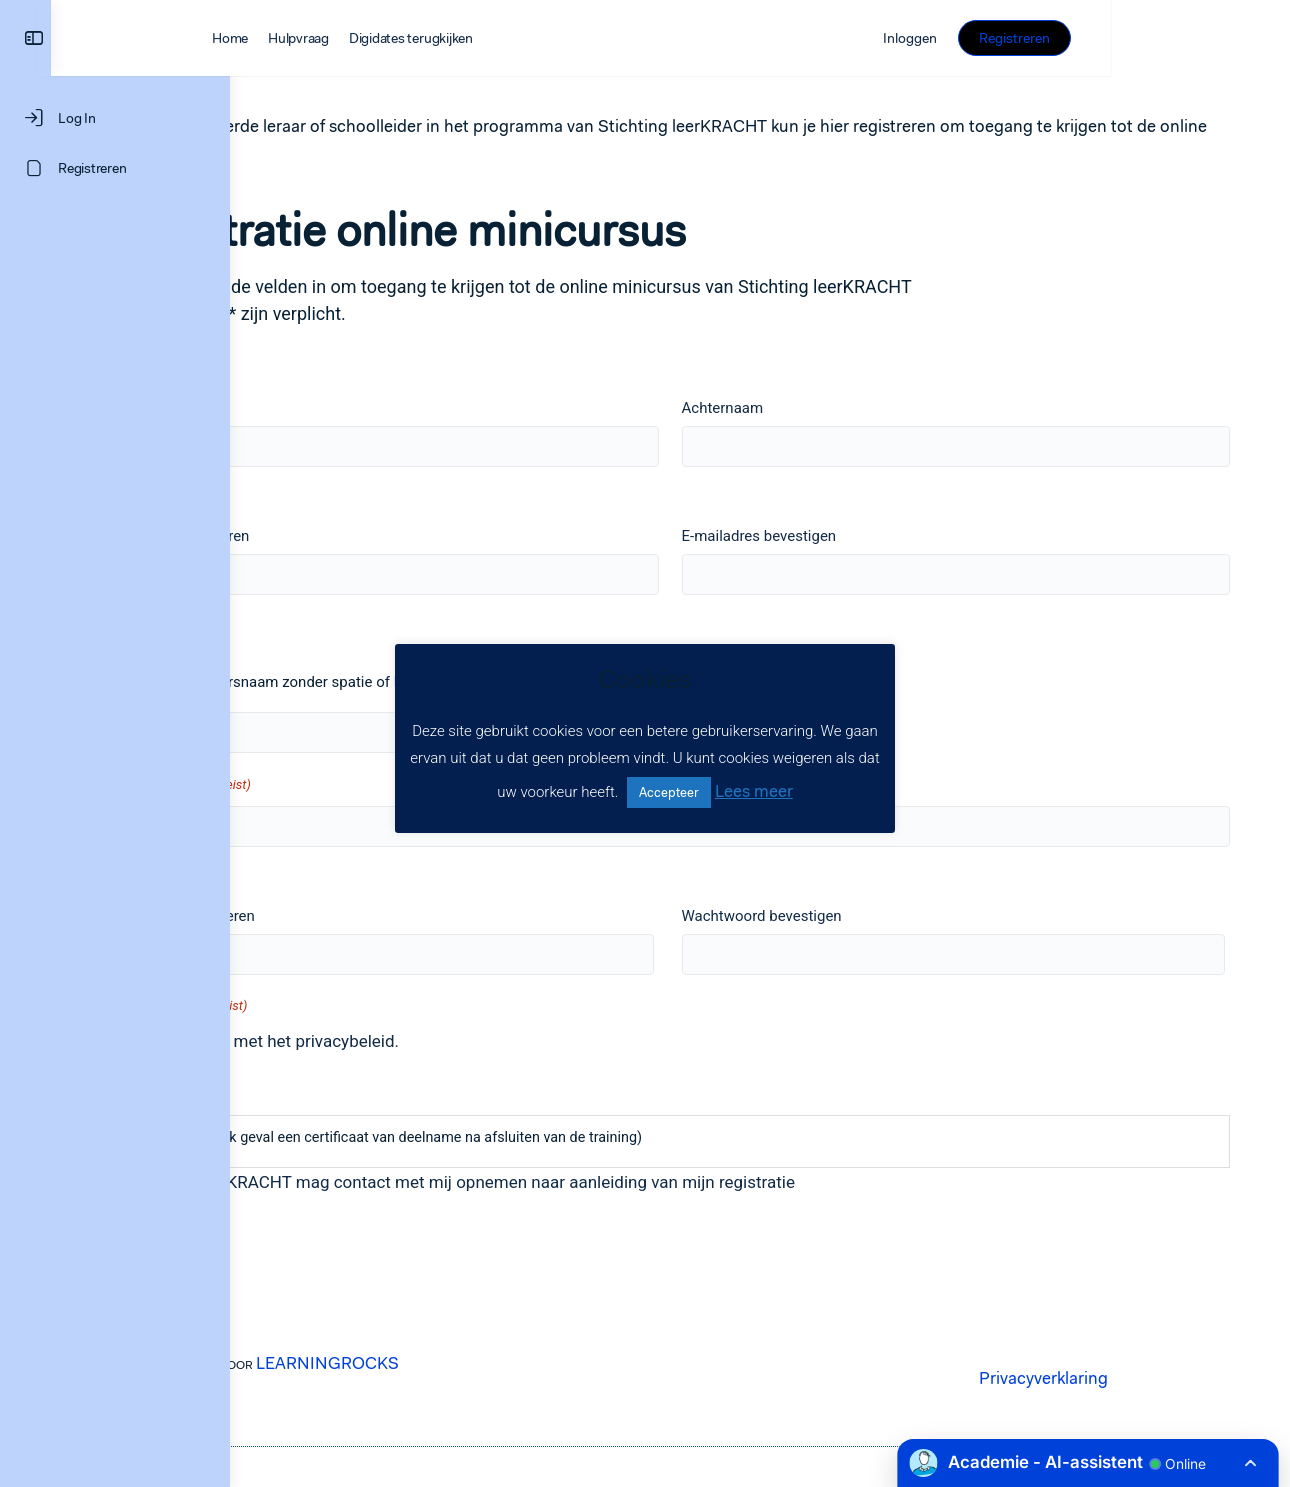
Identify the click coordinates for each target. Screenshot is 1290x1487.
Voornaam (274, 408)
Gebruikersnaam (299, 625)
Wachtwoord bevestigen (850, 916)
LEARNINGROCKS (457, 1363)
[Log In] (115, 118)
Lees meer (754, 791)
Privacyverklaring (1106, 1378)
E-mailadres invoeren (309, 536)
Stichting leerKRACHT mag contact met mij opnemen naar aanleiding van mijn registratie (590, 1182)
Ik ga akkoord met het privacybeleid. (392, 1041)
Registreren (1193, 38)
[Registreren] (115, 168)
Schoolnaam (310, 784)
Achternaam (811, 408)
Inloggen (1089, 38)
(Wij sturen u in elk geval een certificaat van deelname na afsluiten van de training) (510, 1137)
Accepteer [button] (669, 792)
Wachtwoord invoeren (312, 916)
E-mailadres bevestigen (847, 536)
